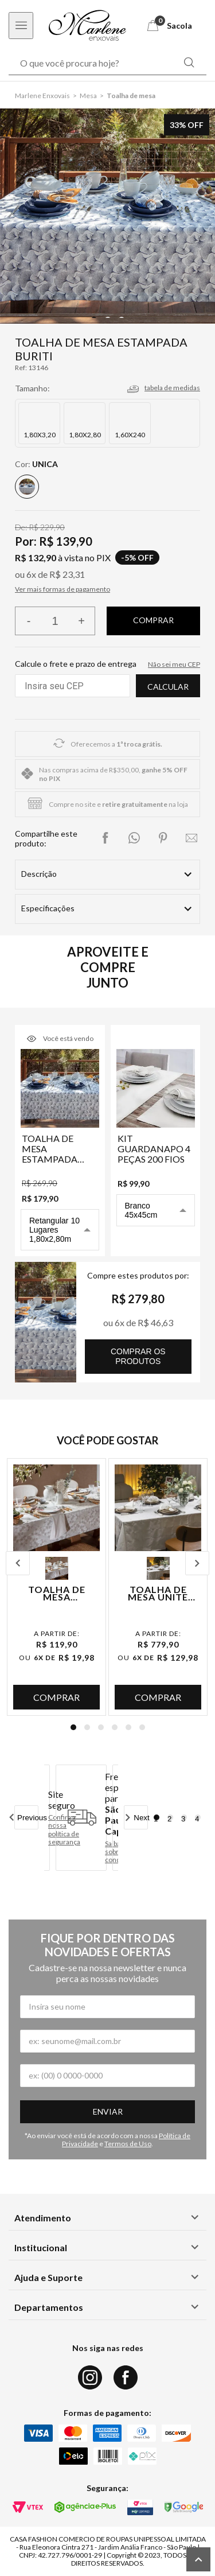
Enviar (108, 2111)
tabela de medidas (172, 387)
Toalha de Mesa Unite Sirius (158, 1593)
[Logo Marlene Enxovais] (87, 25)
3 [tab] (101, 1727)
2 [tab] (87, 1727)
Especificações (48, 908)
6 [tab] (142, 1727)
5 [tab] (128, 1727)
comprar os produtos (138, 1356)
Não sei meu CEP (174, 664)
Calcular (168, 686)
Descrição (39, 874)
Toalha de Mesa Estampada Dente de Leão (57, 1593)
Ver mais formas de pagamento (62, 589)
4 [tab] (115, 1727)
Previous (18, 1563)
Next (197, 1563)
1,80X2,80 (85, 434)
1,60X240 (130, 434)
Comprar (56, 1697)
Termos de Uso (127, 2143)
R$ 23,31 (67, 574)
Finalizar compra (153, 621)
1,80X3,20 (40, 434)
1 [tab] (73, 1727)
